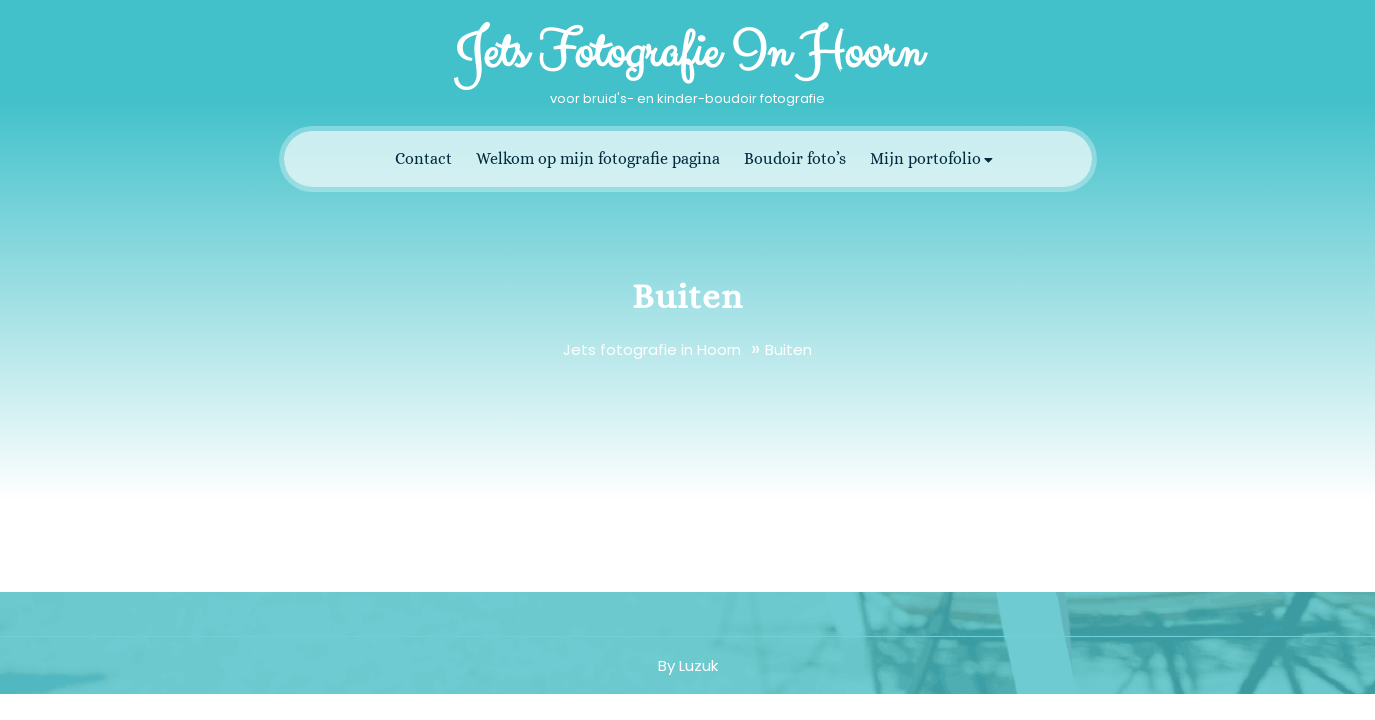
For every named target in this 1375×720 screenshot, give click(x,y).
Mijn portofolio (925, 158)
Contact (423, 158)
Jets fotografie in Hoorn (688, 53)
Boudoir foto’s (795, 158)
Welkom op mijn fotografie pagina (598, 158)
